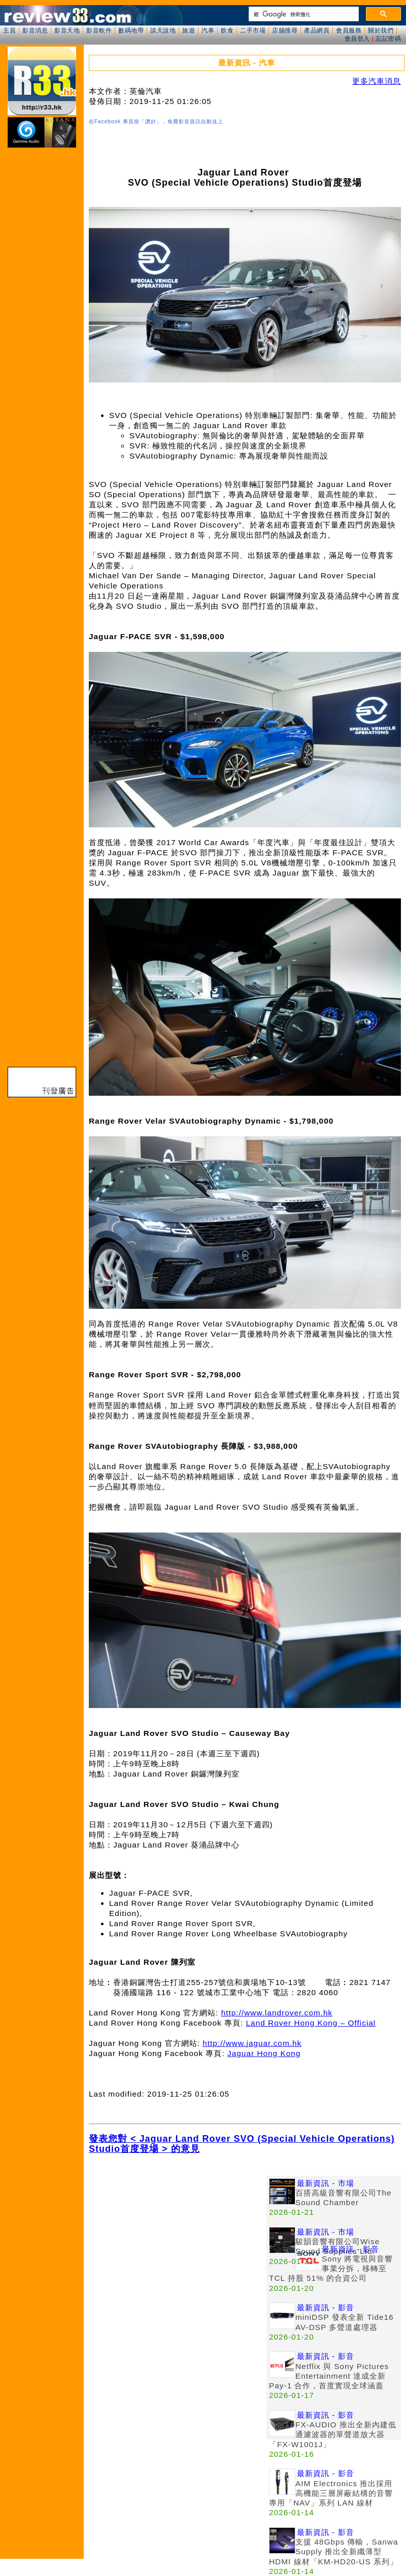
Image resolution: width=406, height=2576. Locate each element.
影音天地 (67, 30)
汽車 (207, 30)
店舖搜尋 (284, 30)
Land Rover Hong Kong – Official (311, 2022)
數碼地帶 (131, 30)
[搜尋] (303, 14)
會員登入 (357, 38)
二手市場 (252, 30)
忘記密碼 (388, 38)
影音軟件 (99, 30)
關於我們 (380, 30)
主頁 (9, 30)
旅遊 (188, 30)
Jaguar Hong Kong (263, 2053)
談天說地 (163, 30)
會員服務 (348, 30)
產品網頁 (316, 30)
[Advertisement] (177, 2247)
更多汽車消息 (376, 81)
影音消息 (35, 30)
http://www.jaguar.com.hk (251, 2043)
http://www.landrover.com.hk (276, 2012)
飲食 (227, 30)
